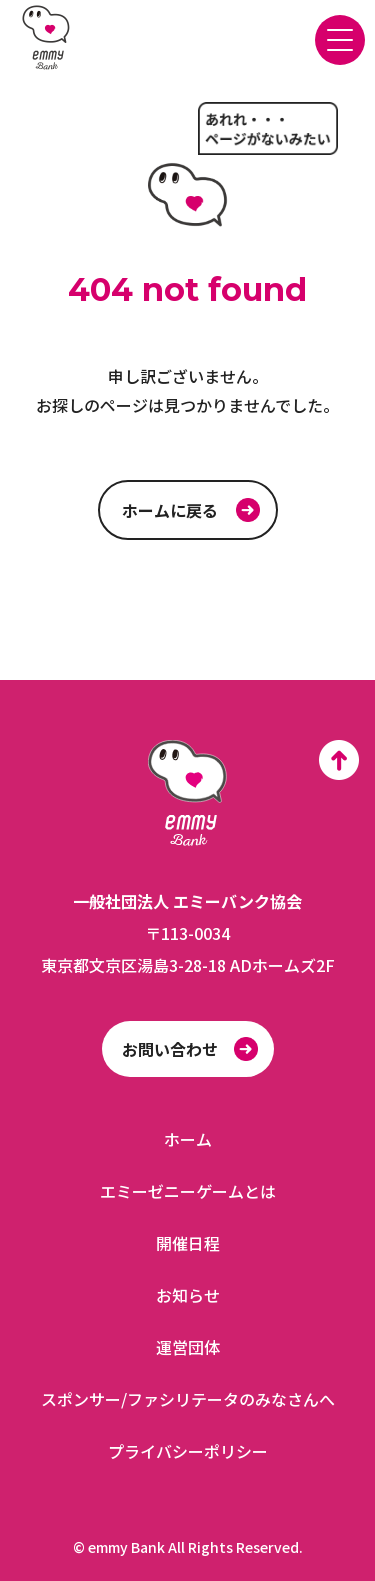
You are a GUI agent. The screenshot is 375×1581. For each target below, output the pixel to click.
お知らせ (188, 1295)
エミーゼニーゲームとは (188, 1191)
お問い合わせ (170, 1049)
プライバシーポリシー (188, 1451)
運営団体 (188, 1347)
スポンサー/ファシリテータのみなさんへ (188, 1399)
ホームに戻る (170, 510)
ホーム (188, 1139)
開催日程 (188, 1243)
